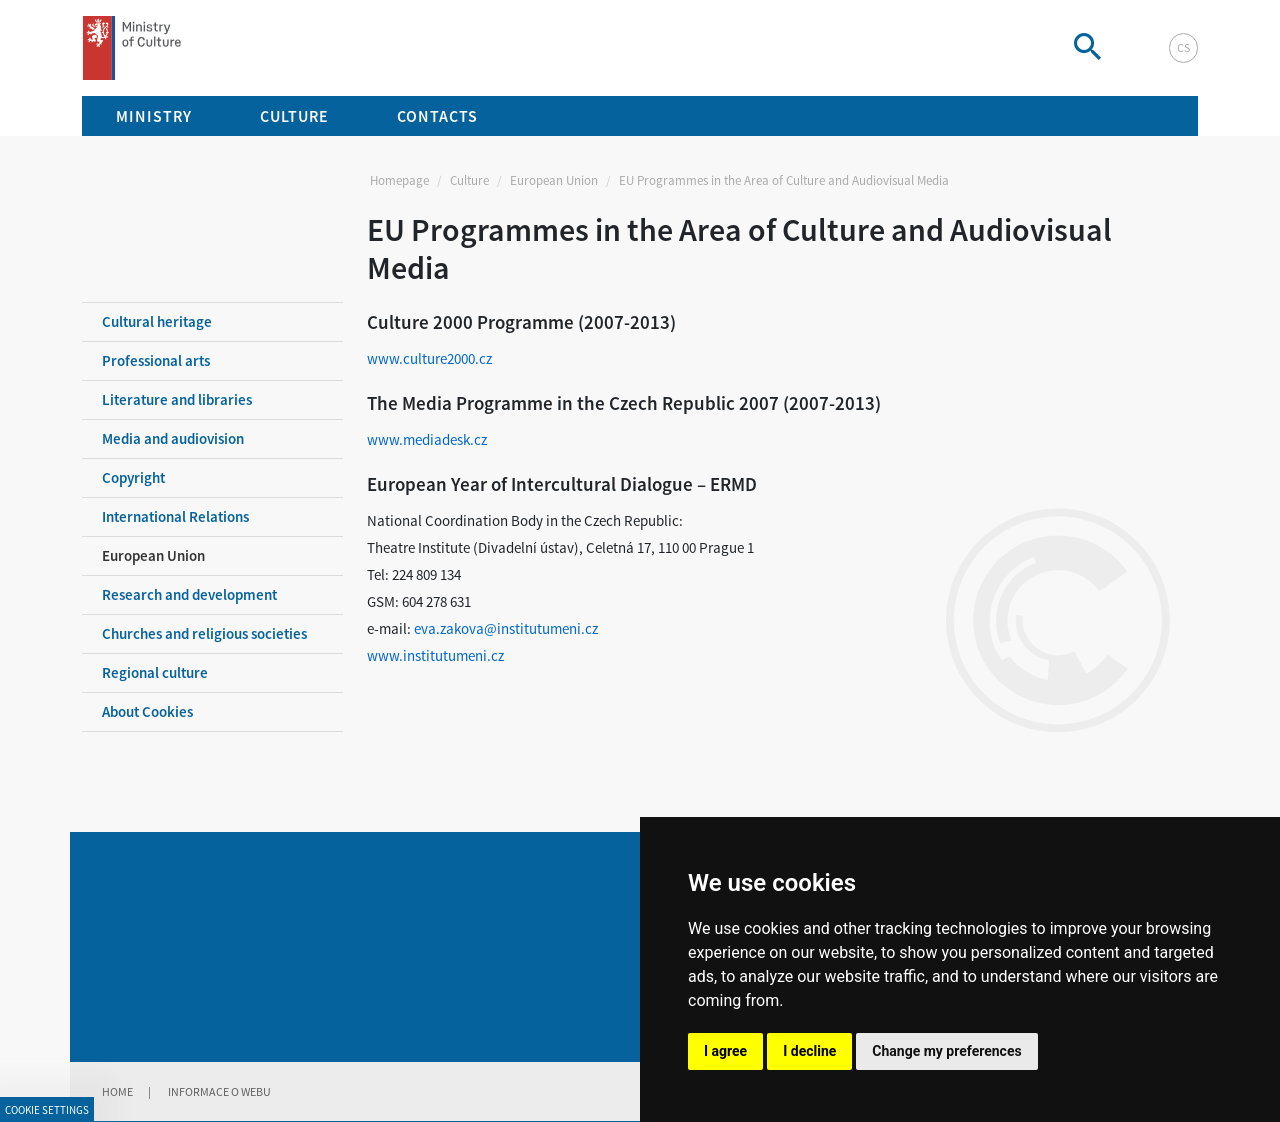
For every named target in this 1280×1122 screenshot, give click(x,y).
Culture (469, 180)
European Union (554, 180)
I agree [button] (725, 1051)
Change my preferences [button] (946, 1051)
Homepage (399, 180)
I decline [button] (809, 1051)
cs (1183, 47)
